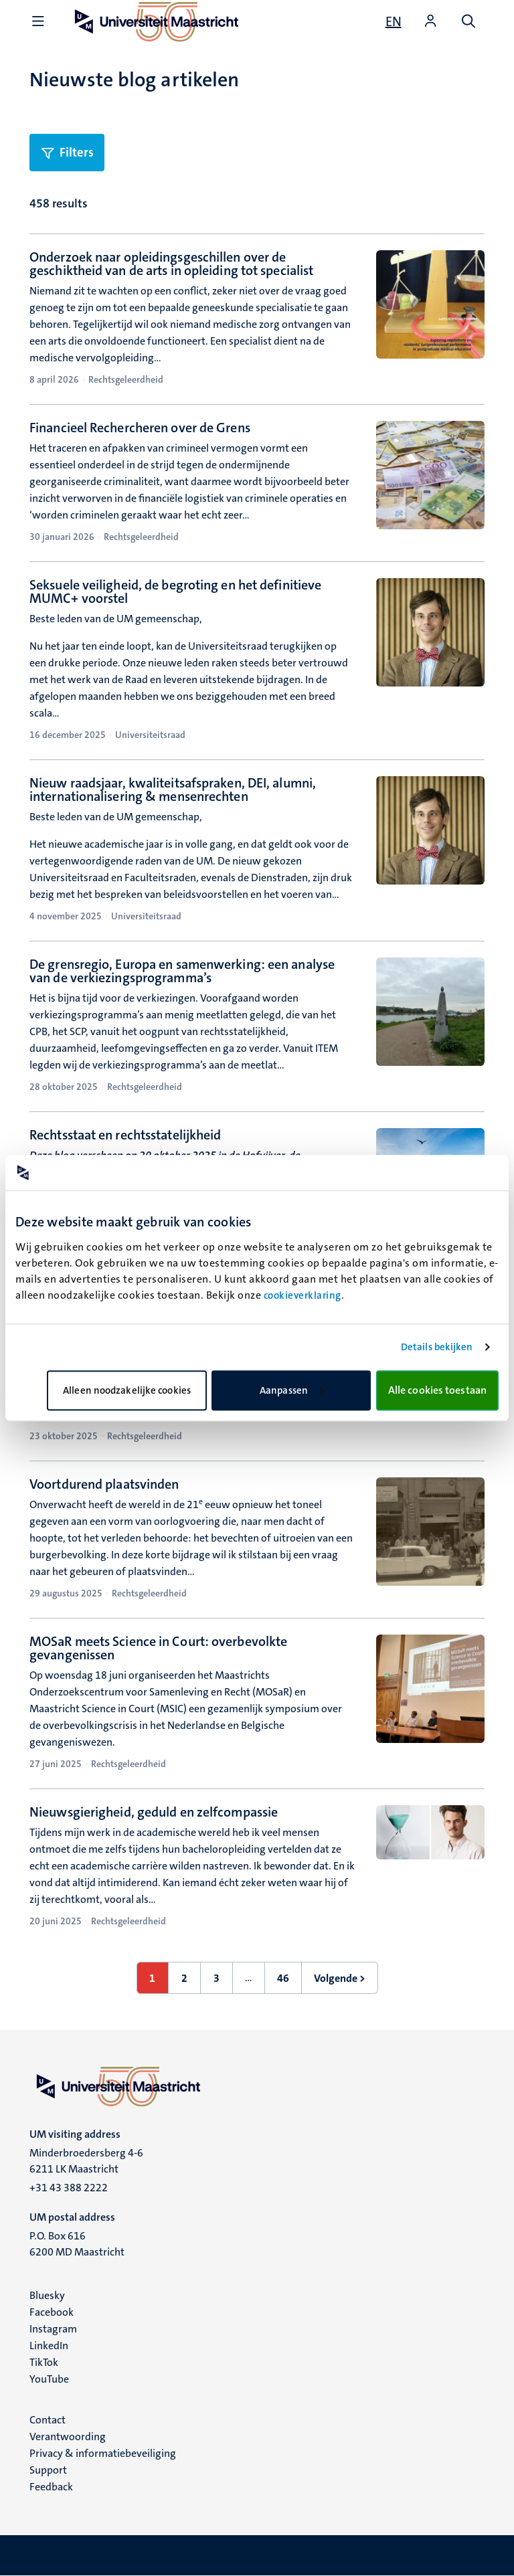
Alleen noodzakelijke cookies (127, 1390)
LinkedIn (48, 2345)
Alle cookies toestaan (437, 1390)
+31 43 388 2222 (68, 2188)
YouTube (49, 2379)
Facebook (51, 2312)
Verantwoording (67, 2436)
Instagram (53, 2329)
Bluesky (47, 2295)
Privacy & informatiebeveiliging (102, 2453)
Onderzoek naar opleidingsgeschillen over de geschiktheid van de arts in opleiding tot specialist (171, 263)
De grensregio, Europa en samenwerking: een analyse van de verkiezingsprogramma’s (182, 970)
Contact (47, 2420)
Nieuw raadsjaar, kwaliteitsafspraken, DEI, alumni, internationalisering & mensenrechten (172, 789)
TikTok (43, 2362)
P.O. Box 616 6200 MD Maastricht (76, 2244)
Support (48, 2470)
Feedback (51, 2487)
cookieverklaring (302, 1295)
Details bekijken (437, 1347)
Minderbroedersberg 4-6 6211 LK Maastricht (86, 2161)
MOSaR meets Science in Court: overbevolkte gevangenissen (158, 1648)
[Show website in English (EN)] (393, 21)
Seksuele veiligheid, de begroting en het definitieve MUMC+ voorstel (175, 591)
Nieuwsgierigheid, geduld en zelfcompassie (153, 1812)
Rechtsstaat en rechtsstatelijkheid (125, 1134)
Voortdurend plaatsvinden (104, 1484)
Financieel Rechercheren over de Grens (139, 427)
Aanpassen (292, 1390)
